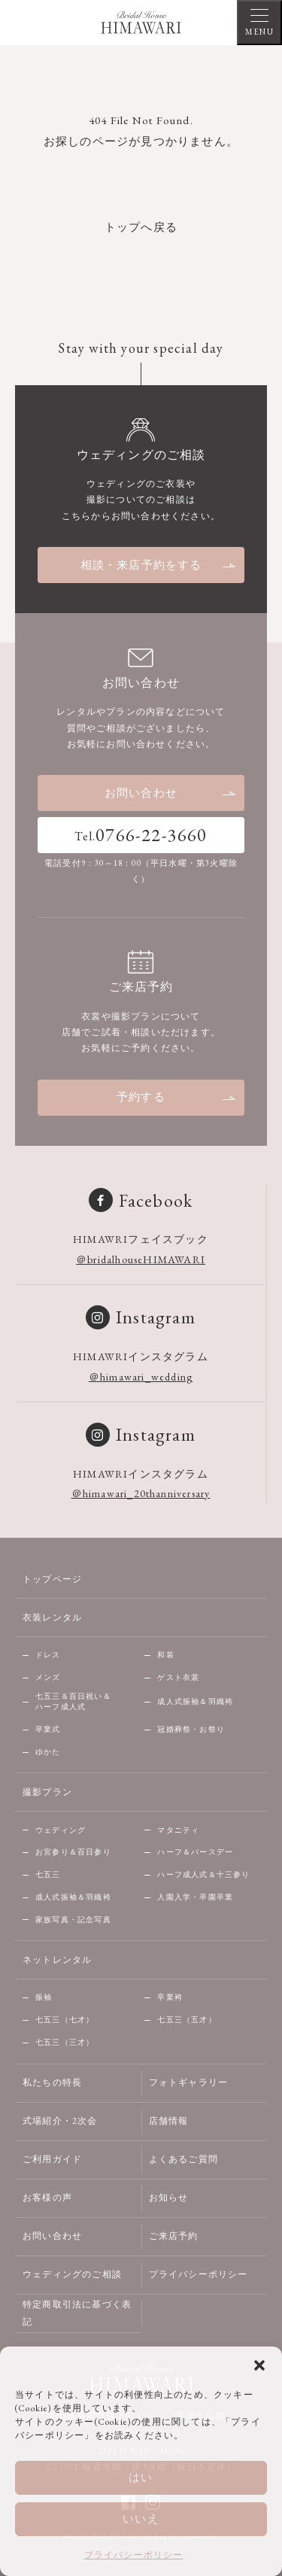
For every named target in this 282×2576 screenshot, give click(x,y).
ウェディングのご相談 (72, 2274)
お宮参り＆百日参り (73, 1852)
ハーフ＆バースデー (195, 1852)
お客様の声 (47, 2198)
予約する (177, 1096)
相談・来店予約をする (159, 564)
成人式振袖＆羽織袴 (195, 1701)
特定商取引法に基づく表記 (77, 2313)
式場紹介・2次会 (60, 2121)
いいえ (141, 2518)
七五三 (48, 1874)
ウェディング (60, 1830)
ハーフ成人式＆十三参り (203, 1874)
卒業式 (48, 1729)
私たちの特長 (52, 2082)
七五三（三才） (64, 2042)
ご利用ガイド (52, 2159)
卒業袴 (170, 1997)
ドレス (48, 1655)
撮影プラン (47, 1792)
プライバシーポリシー (133, 2555)
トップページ (52, 1579)
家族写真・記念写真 (73, 1919)
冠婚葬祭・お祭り (191, 1729)
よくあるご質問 (183, 2159)
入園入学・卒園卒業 (195, 1897)
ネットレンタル (57, 1960)
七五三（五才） (186, 2020)
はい (141, 2477)
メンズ (48, 1677)
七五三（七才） (64, 2020)
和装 (165, 1655)
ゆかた (48, 1752)
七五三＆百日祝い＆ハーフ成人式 (73, 1701)
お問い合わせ (171, 792)
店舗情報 (169, 2121)
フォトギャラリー (189, 2082)
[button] (259, 2365)
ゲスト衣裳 (178, 1677)
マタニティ (178, 1830)
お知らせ (169, 2198)
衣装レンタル (52, 1618)
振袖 (43, 1997)
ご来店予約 (174, 2236)
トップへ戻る (141, 227)
